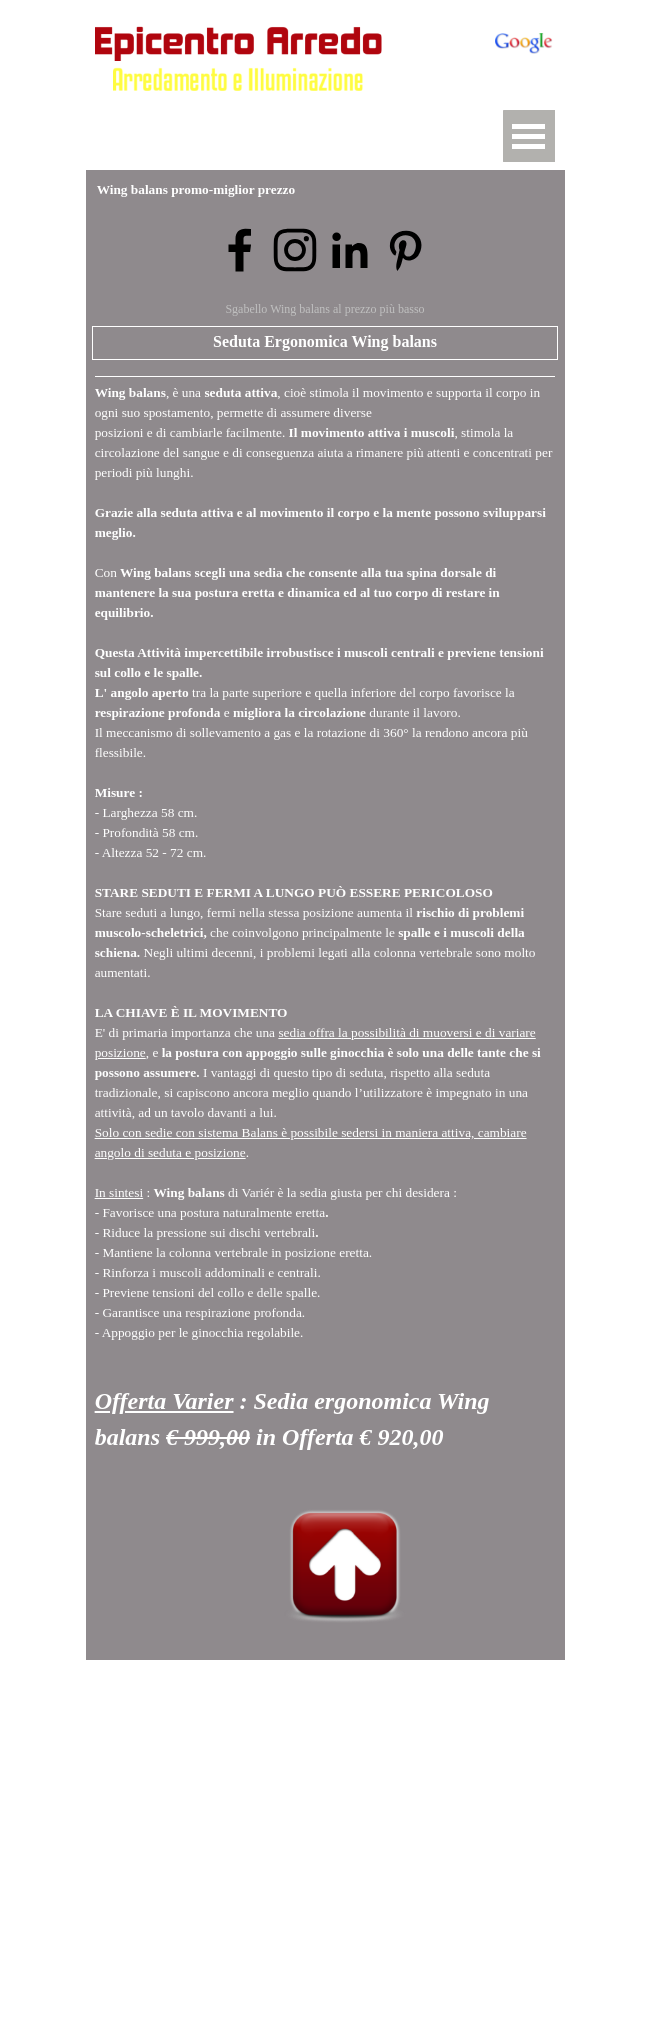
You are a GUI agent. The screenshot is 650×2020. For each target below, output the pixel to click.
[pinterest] (405, 250)
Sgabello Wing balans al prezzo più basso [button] (324, 309)
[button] (243, 109)
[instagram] (295, 250)
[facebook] (240, 250)
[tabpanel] (325, 926)
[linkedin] (350, 250)
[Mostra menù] (529, 136)
